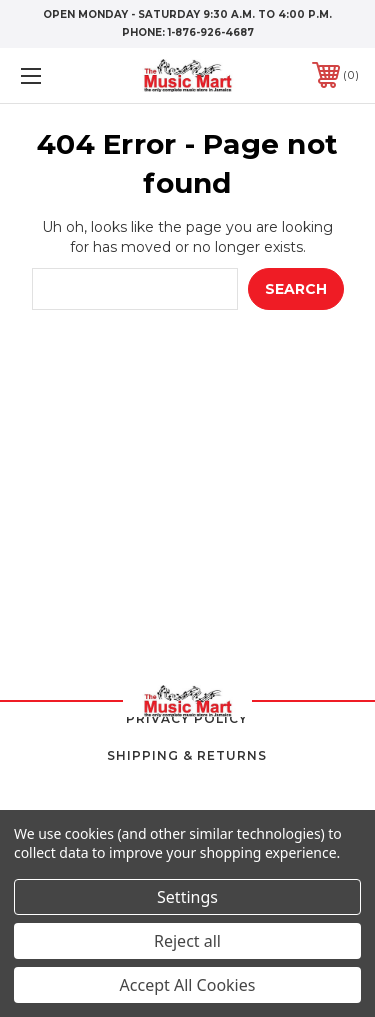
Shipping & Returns (187, 755)
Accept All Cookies (188, 985)
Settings (187, 897)
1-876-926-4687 (211, 32)
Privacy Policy (187, 718)
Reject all (187, 941)
